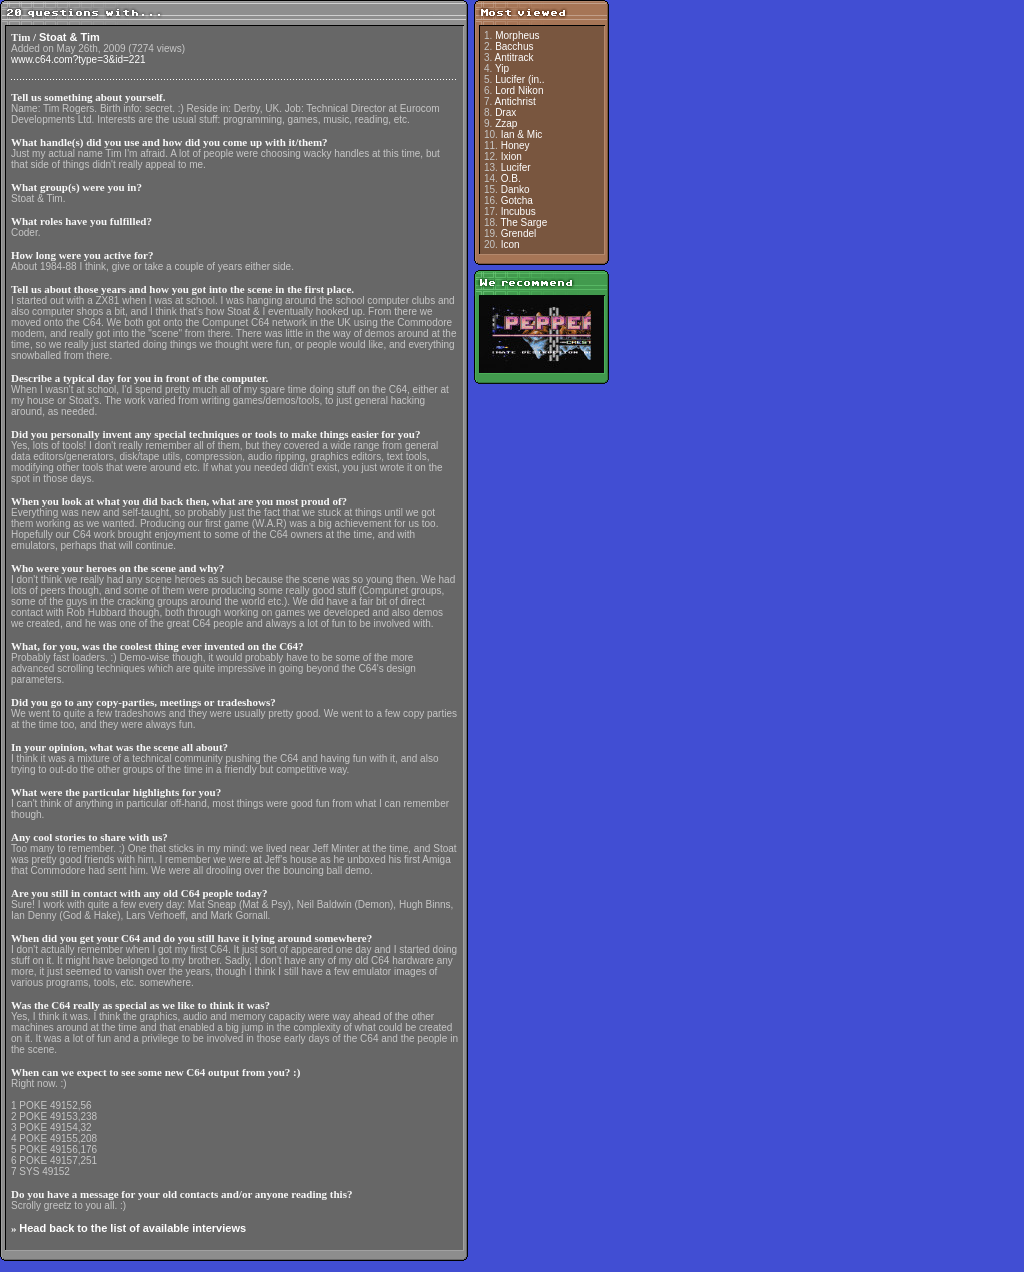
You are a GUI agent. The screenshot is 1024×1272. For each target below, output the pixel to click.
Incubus (518, 211)
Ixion (511, 156)
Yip (502, 68)
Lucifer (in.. (519, 79)
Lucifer (516, 167)
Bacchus (514, 46)
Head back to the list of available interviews (132, 1228)
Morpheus (517, 35)
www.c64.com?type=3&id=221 (78, 59)
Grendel (519, 233)
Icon (510, 244)
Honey (515, 145)
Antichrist (515, 101)
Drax (505, 112)
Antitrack (514, 57)
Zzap (506, 123)
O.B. (511, 178)
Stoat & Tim (69, 37)
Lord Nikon (519, 90)
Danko (515, 189)
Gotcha (517, 200)
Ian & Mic (522, 134)
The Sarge (524, 222)
